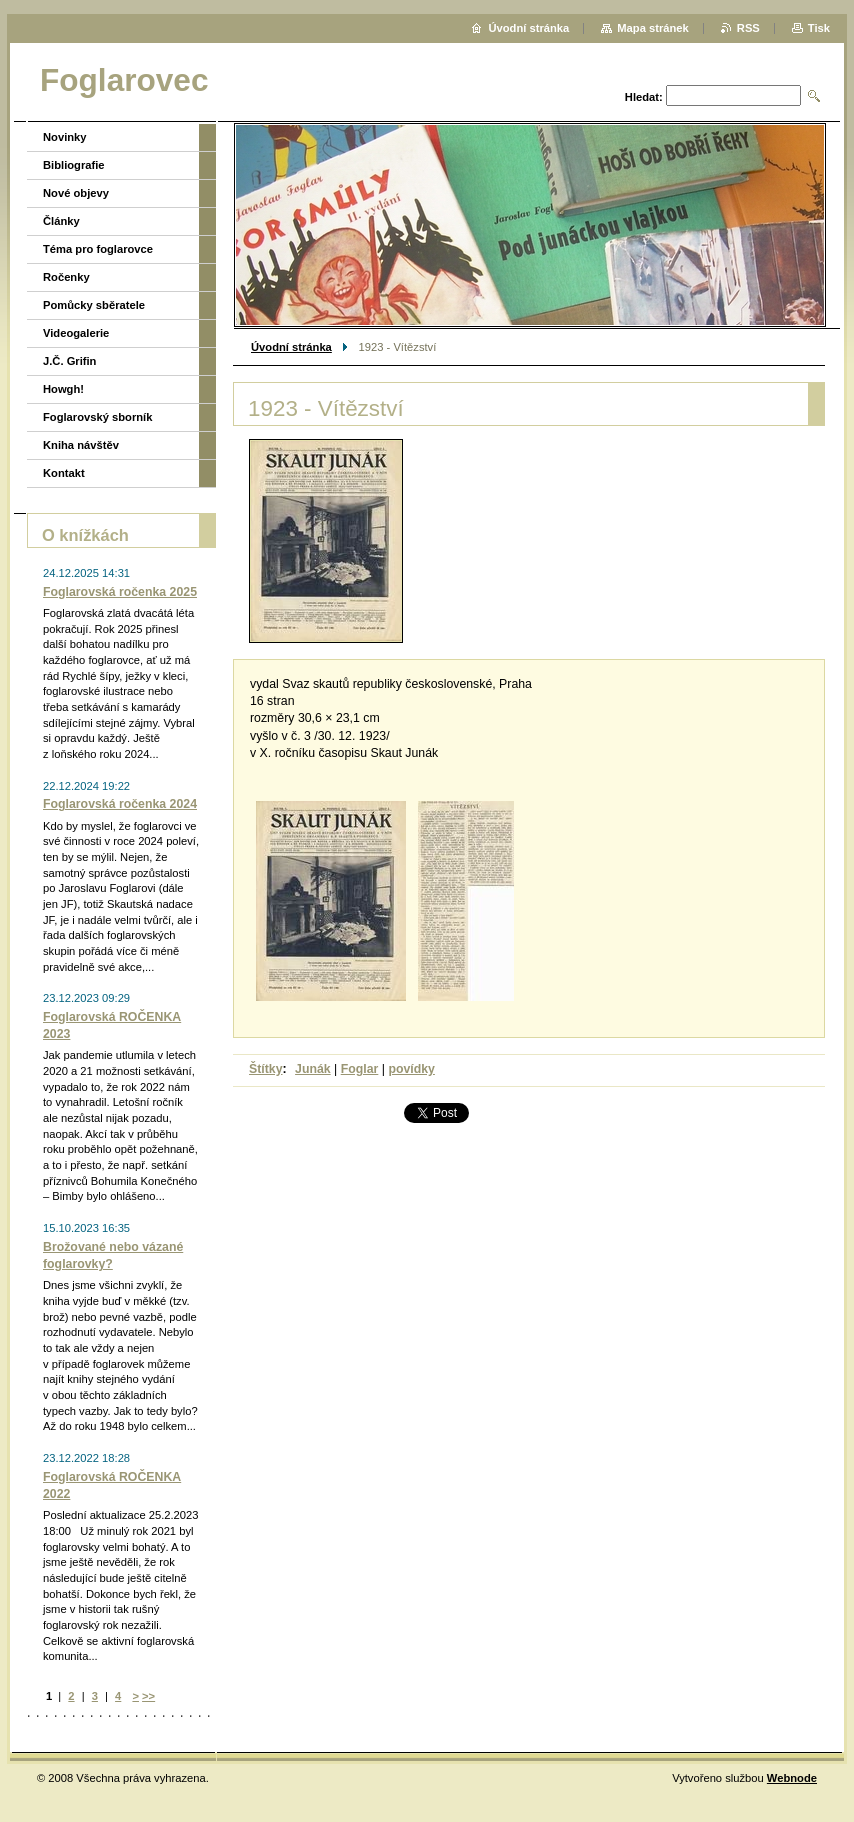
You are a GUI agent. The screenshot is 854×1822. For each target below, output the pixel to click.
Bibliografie (74, 165)
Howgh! (63, 389)
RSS (748, 28)
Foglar (360, 1069)
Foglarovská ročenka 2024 (120, 804)
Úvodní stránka (291, 347)
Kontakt (64, 473)
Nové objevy (76, 193)
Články (61, 221)
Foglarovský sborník (97, 417)
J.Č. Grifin (69, 361)
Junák (313, 1069)
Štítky (266, 1069)
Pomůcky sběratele (94, 305)
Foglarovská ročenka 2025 (120, 592)
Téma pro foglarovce (98, 249)
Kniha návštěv (81, 445)
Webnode (792, 1778)
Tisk (819, 28)
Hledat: (644, 97)
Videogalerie (76, 333)
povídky (411, 1069)
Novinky (65, 137)
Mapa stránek (653, 28)
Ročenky (66, 277)
